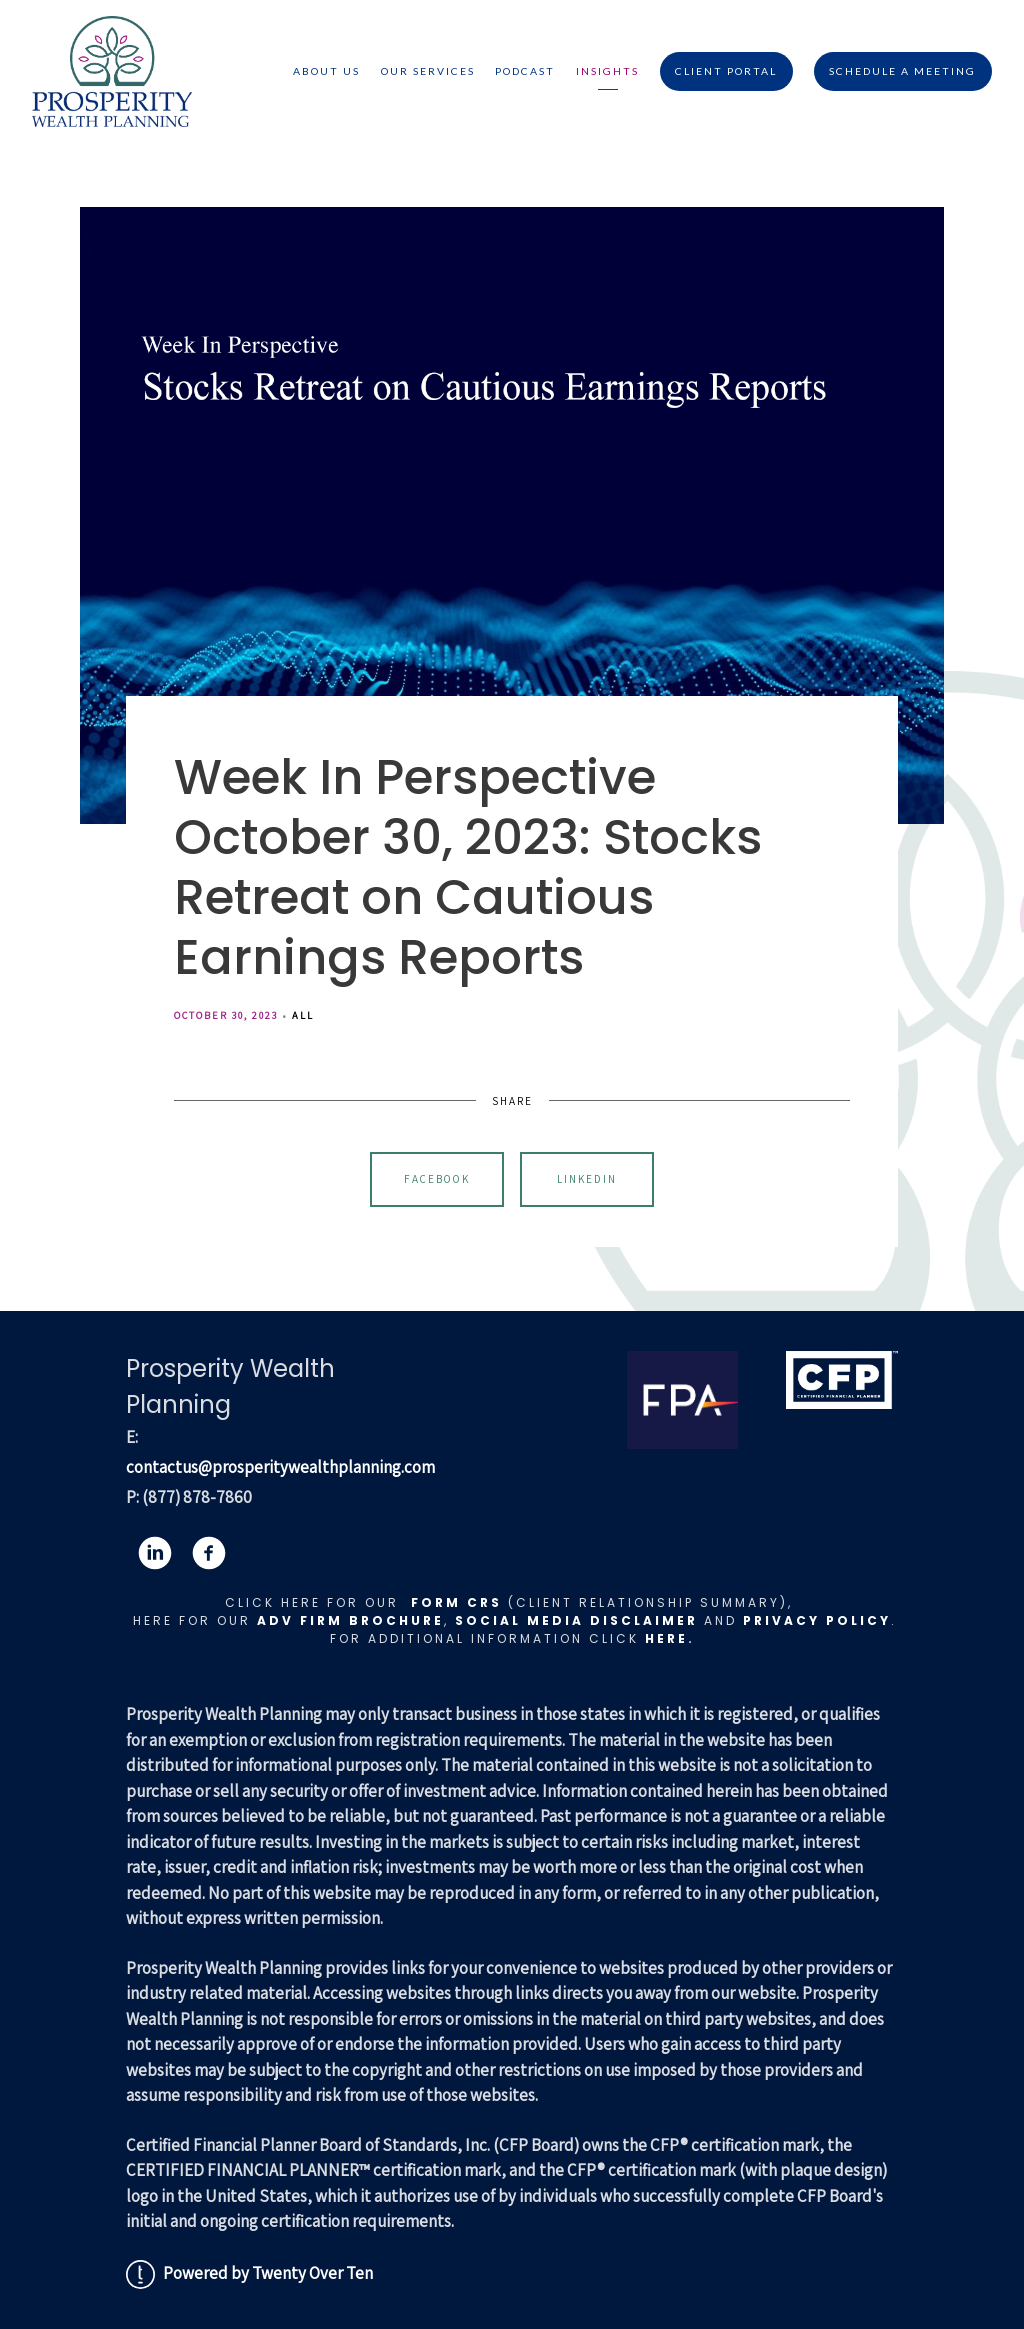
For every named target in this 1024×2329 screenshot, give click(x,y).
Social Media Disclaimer (576, 1620)
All (303, 1015)
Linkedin (587, 1179)
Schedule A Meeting (902, 71)
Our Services (428, 71)
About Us (326, 71)
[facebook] (209, 1553)
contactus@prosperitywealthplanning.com (280, 1467)
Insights (607, 71)
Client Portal (726, 71)
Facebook (437, 1179)
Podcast (525, 71)
